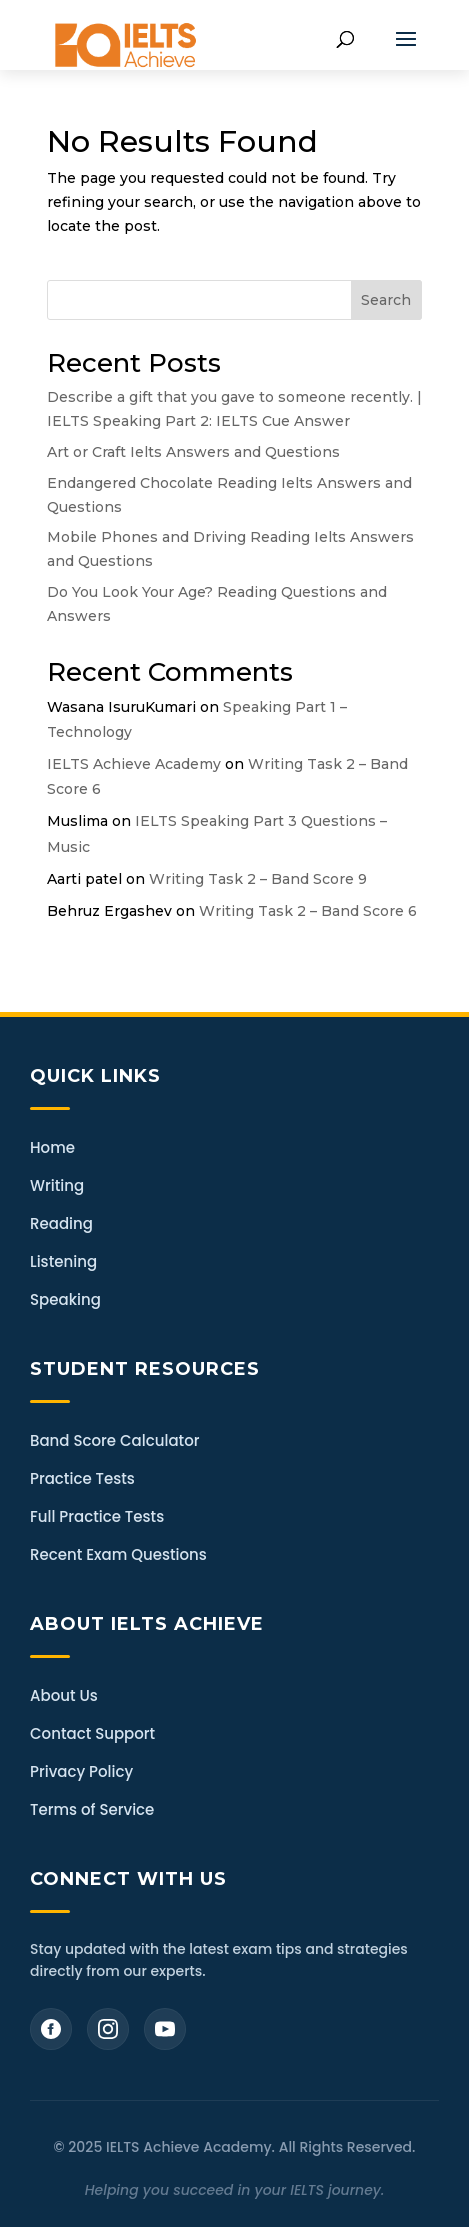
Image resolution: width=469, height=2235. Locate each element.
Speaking (65, 1299)
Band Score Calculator (114, 1440)
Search (386, 300)
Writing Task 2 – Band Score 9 (258, 879)
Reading (61, 1223)
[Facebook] (51, 2029)
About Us (64, 1695)
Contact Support (92, 1733)
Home (52, 1147)
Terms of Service (92, 1809)
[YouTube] (165, 2029)
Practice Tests (82, 1478)
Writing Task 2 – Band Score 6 (308, 911)
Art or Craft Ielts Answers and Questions (193, 452)
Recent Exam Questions (118, 1554)
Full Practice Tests (97, 1516)
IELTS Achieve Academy (134, 764)
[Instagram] (108, 2029)
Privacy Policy (81, 1771)
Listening (63, 1261)
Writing (57, 1185)
